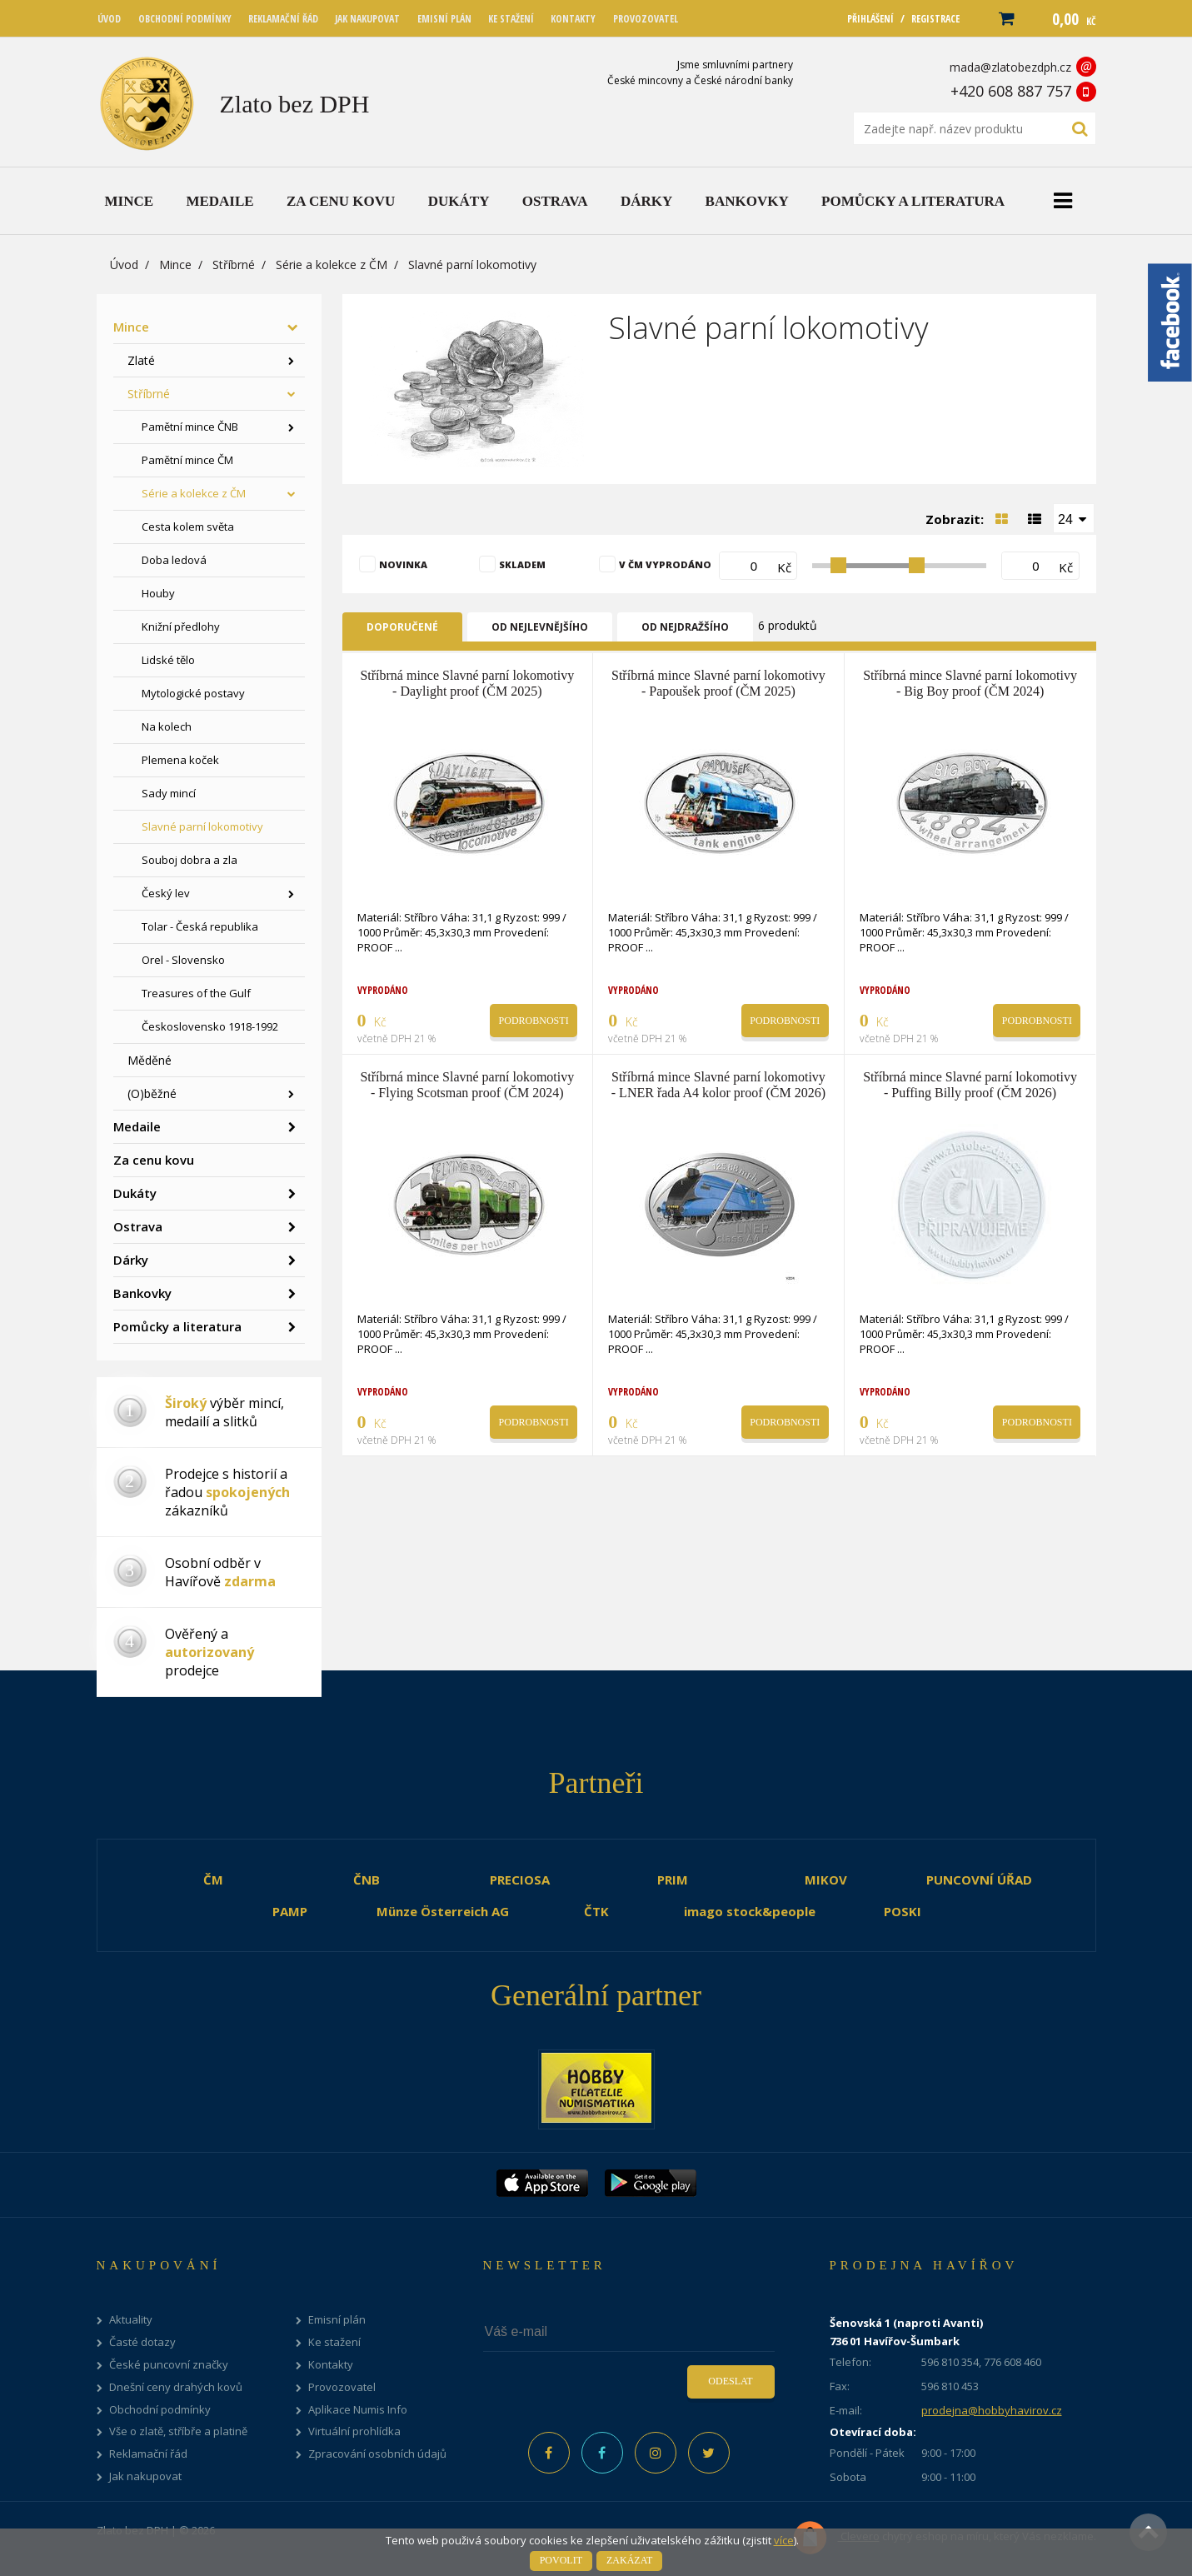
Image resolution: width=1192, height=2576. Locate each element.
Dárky (130, 1259)
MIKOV (826, 1879)
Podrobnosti (534, 1020)
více (784, 2540)
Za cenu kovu (153, 1159)
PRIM (672, 1879)
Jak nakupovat (145, 2476)
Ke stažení (334, 2342)
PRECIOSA (520, 1879)
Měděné (149, 1060)
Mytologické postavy (193, 693)
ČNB (366, 1879)
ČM (213, 1879)
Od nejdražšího (685, 627)
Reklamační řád (148, 2454)
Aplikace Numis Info (357, 2410)
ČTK (596, 1911)
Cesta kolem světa (188, 526)
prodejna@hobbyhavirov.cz (991, 2410)
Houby (158, 593)
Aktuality (130, 2320)
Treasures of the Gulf (196, 993)
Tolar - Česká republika (200, 926)
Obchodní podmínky (160, 2410)
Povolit (561, 2560)
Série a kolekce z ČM (331, 264)
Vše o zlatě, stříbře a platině (178, 2431)
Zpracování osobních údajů (377, 2454)
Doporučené (402, 627)
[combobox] (1074, 518)
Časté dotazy (142, 2342)
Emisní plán (337, 2320)
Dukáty (135, 1193)
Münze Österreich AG (443, 1911)
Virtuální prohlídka (354, 2431)
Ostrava (137, 1226)
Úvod (124, 264)
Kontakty (330, 2365)
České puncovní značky (168, 2365)
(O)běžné (152, 1093)
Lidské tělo (168, 659)
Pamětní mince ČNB (190, 426)
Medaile (137, 1126)
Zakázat (629, 2560)
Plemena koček (180, 759)
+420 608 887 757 (1010, 91)
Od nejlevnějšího (539, 627)
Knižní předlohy (181, 626)
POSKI (902, 1911)
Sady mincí (169, 793)
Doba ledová (174, 559)
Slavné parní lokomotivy (202, 826)
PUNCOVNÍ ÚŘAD (979, 1879)
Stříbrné (233, 264)
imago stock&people (749, 1911)
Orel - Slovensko (183, 959)
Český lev (166, 893)
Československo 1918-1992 (210, 1026)
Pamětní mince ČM (187, 459)
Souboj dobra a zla (189, 859)
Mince (175, 264)
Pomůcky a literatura (177, 1326)
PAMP (289, 1911)
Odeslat (730, 2381)
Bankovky (142, 1293)
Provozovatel (342, 2387)
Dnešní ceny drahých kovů (175, 2387)
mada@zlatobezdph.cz (1010, 67)
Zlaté (141, 360)
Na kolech (167, 726)
